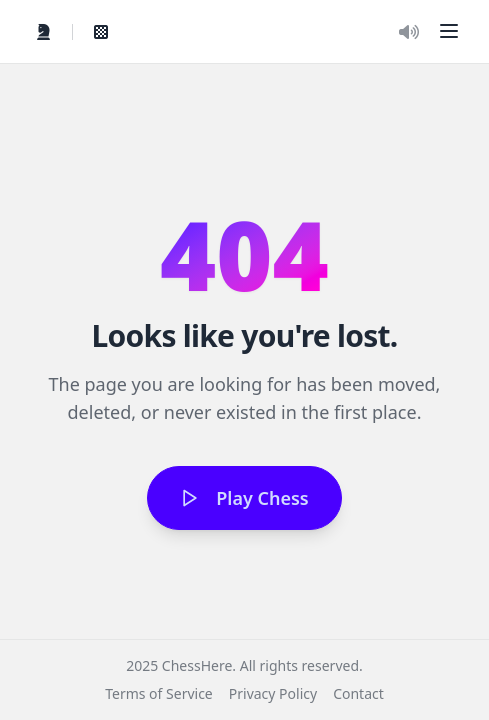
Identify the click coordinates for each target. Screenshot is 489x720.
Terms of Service (159, 693)
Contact (358, 693)
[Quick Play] (44, 32)
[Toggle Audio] (409, 32)
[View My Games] (101, 32)
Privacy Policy (273, 693)
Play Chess (244, 498)
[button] (449, 31)
